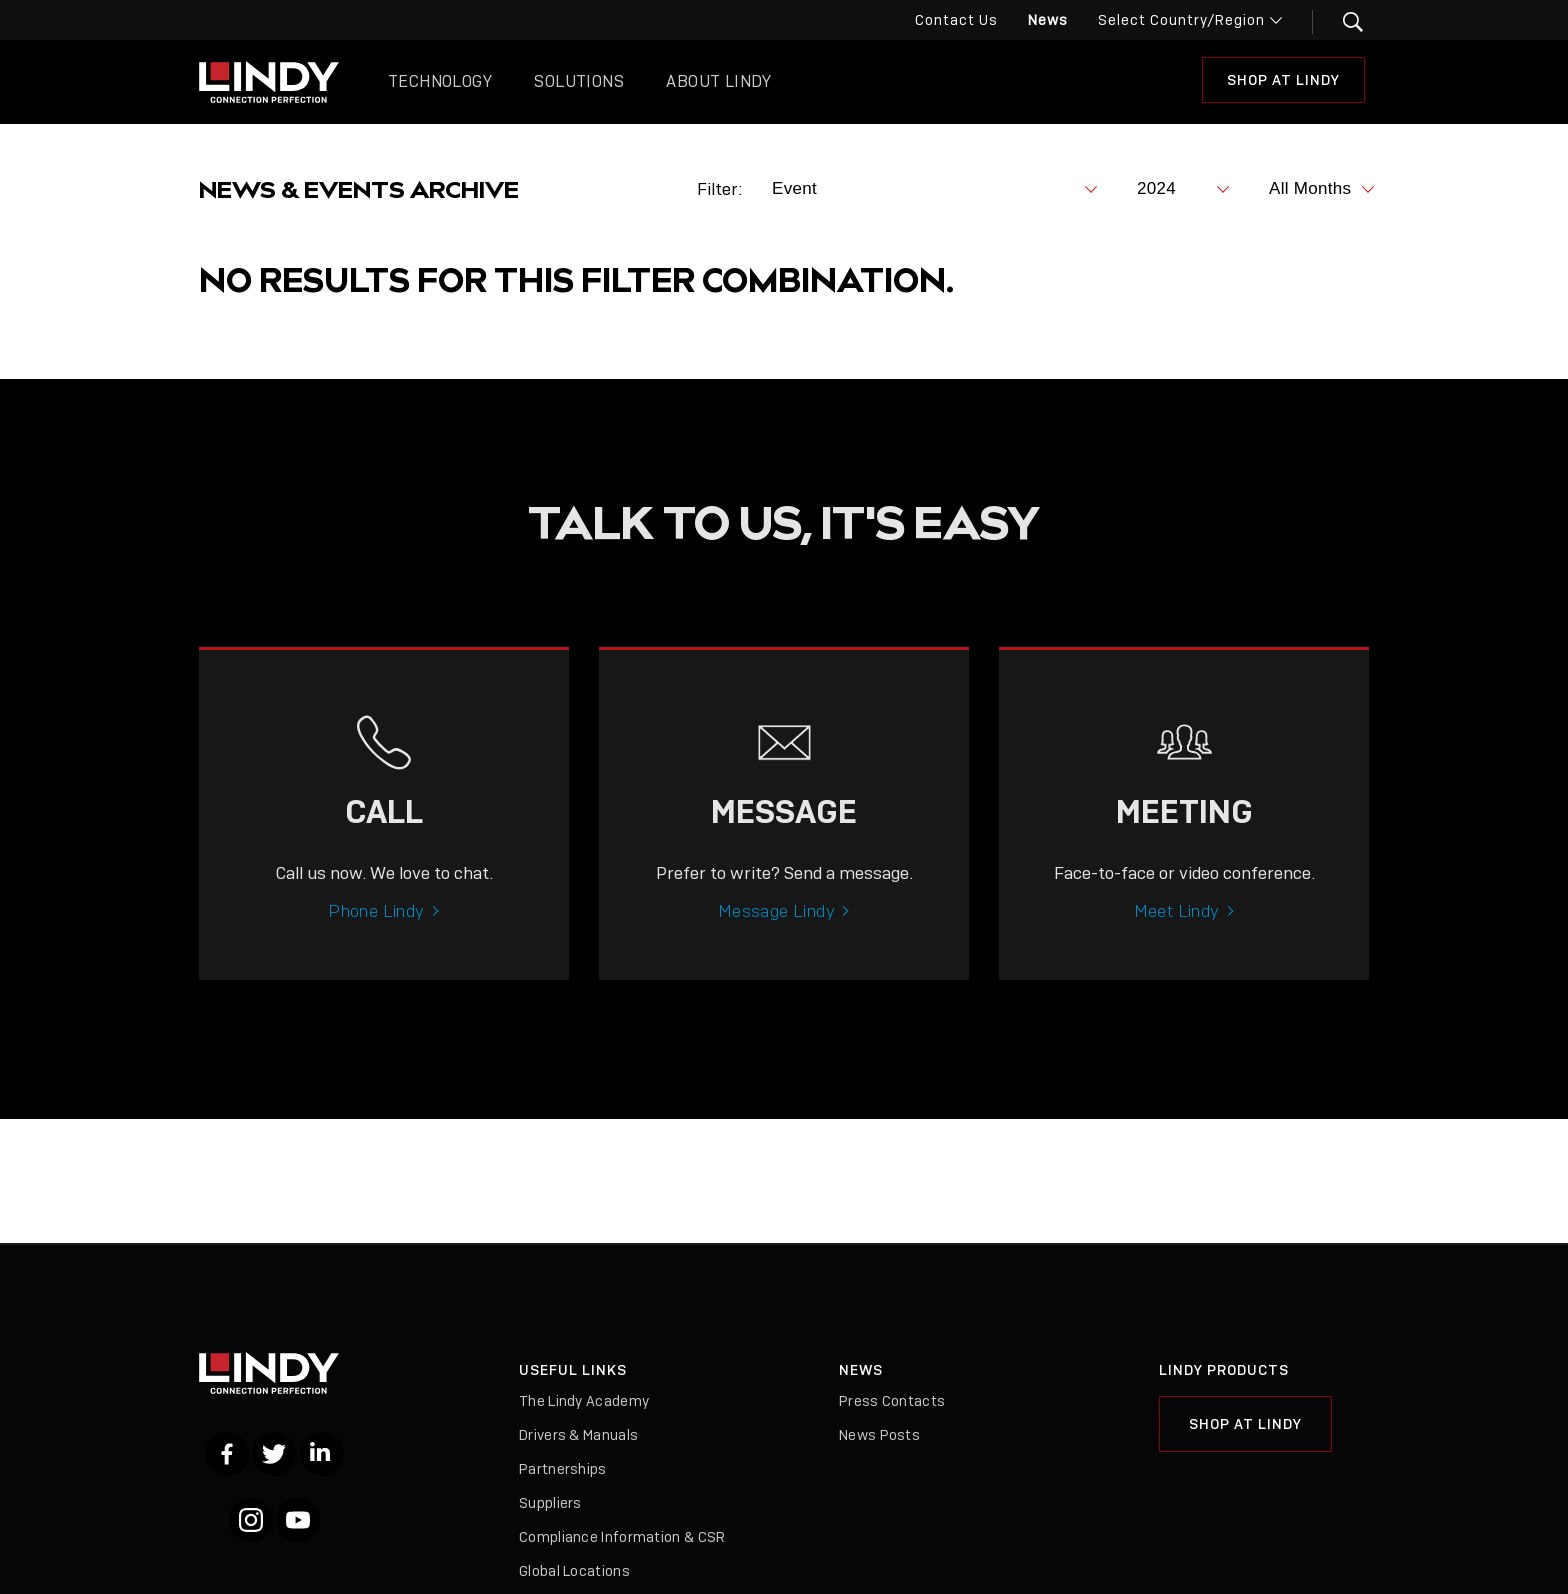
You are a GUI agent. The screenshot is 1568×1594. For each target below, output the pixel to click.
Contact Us (956, 20)
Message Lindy (776, 940)
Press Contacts (892, 1401)
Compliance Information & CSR (622, 1537)
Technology (440, 81)
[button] (1340, 22)
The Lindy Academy (584, 1401)
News (1048, 20)
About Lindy (718, 81)
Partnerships (563, 1469)
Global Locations (574, 1571)
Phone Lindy (376, 940)
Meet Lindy (1177, 940)
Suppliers (550, 1503)
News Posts (879, 1435)
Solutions (579, 81)
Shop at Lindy (1283, 80)
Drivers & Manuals (578, 1435)
